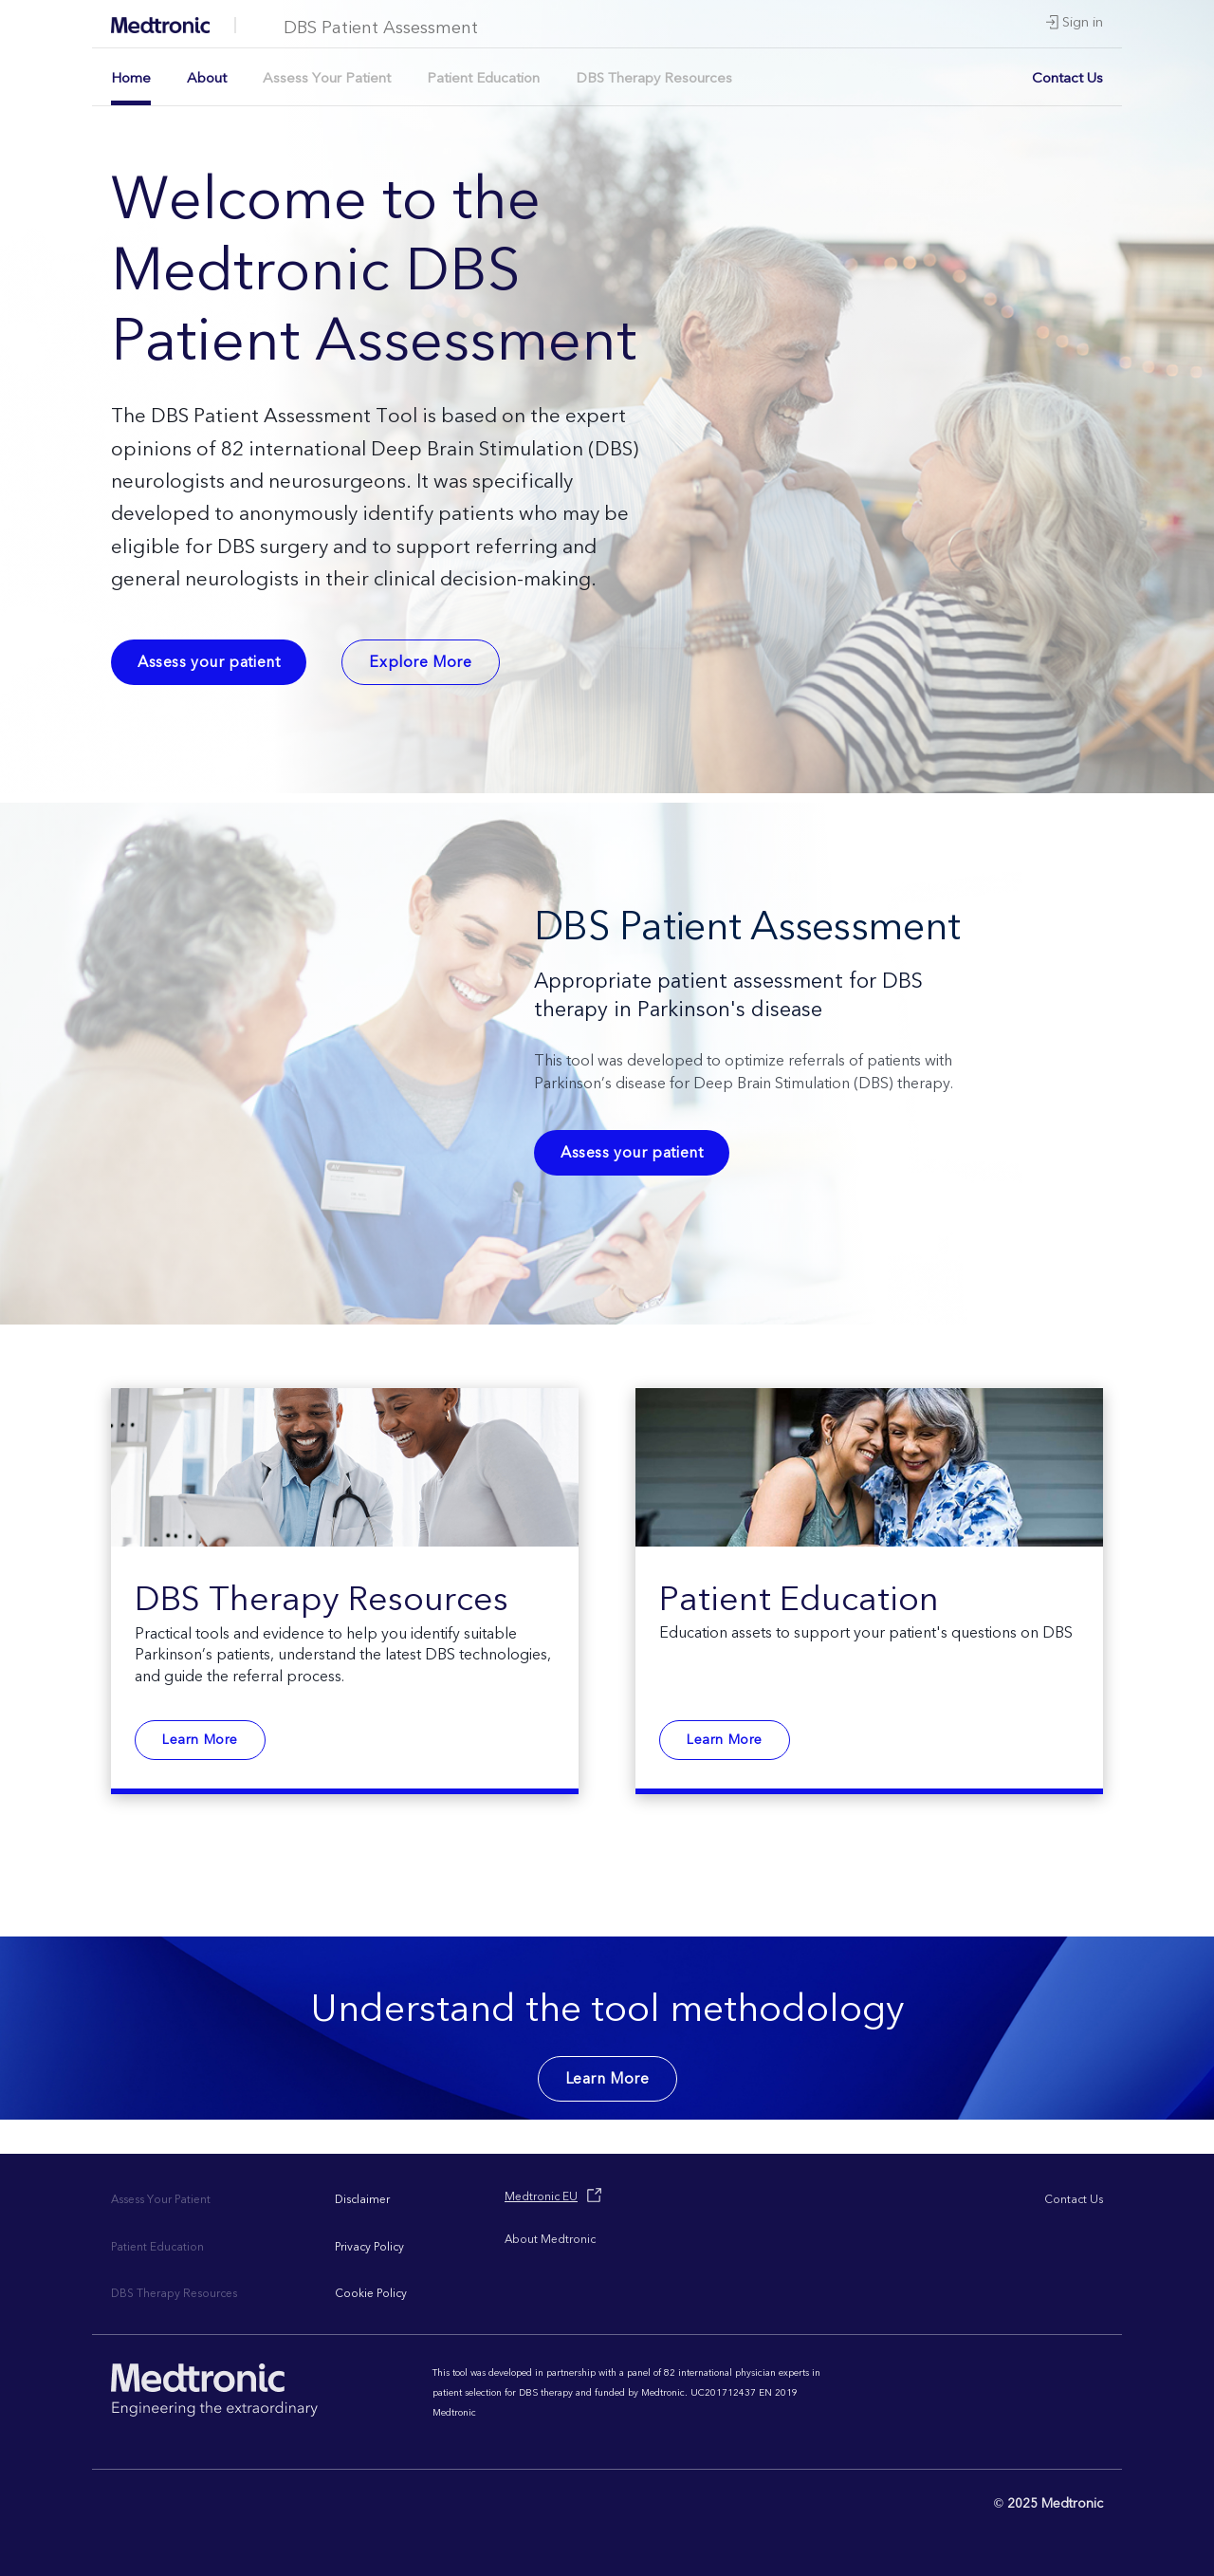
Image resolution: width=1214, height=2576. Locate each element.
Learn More (200, 1740)
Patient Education (483, 78)
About (207, 78)
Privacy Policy (369, 2247)
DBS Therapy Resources (654, 78)
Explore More (420, 662)
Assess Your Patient (327, 78)
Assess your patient (209, 662)
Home (131, 78)
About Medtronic (550, 2240)
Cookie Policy (371, 2294)
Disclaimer (362, 2200)
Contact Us (1067, 78)
